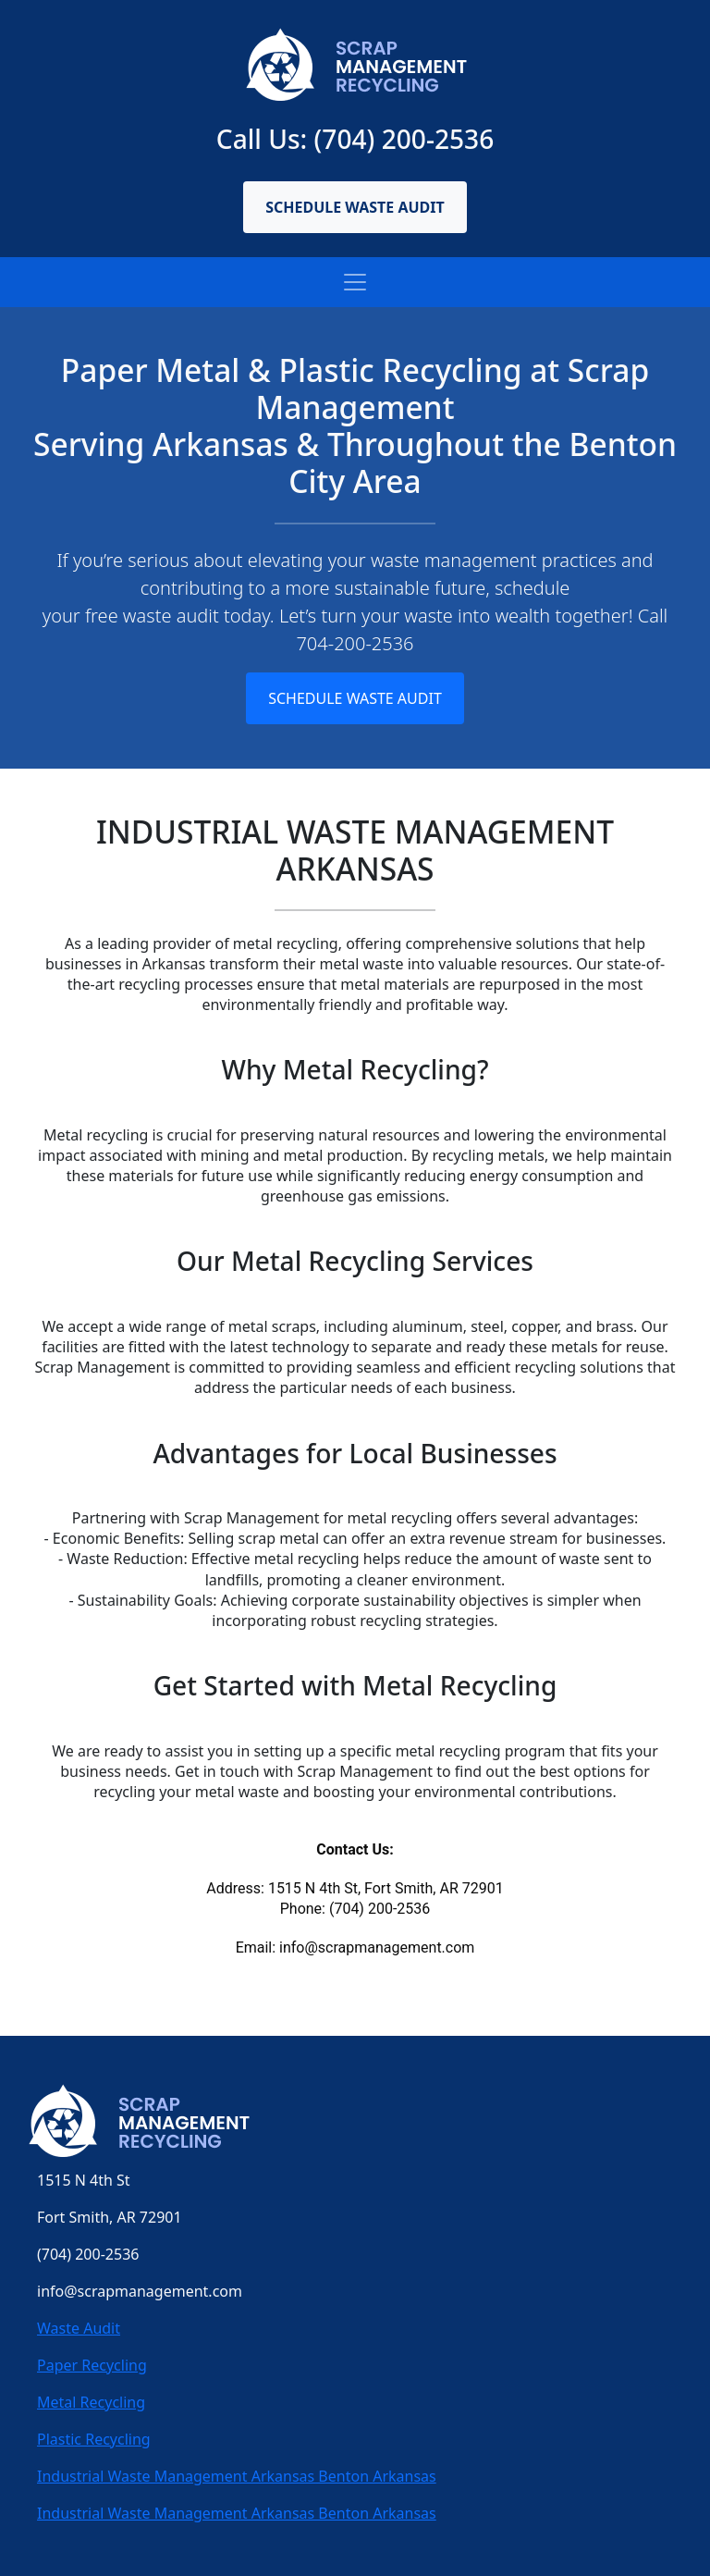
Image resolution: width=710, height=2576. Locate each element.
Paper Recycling (92, 2365)
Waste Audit (78, 2328)
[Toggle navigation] (355, 282)
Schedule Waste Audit (355, 207)
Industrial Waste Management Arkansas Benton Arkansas (236, 2476)
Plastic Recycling (94, 2439)
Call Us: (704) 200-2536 (355, 138)
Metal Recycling (91, 2402)
